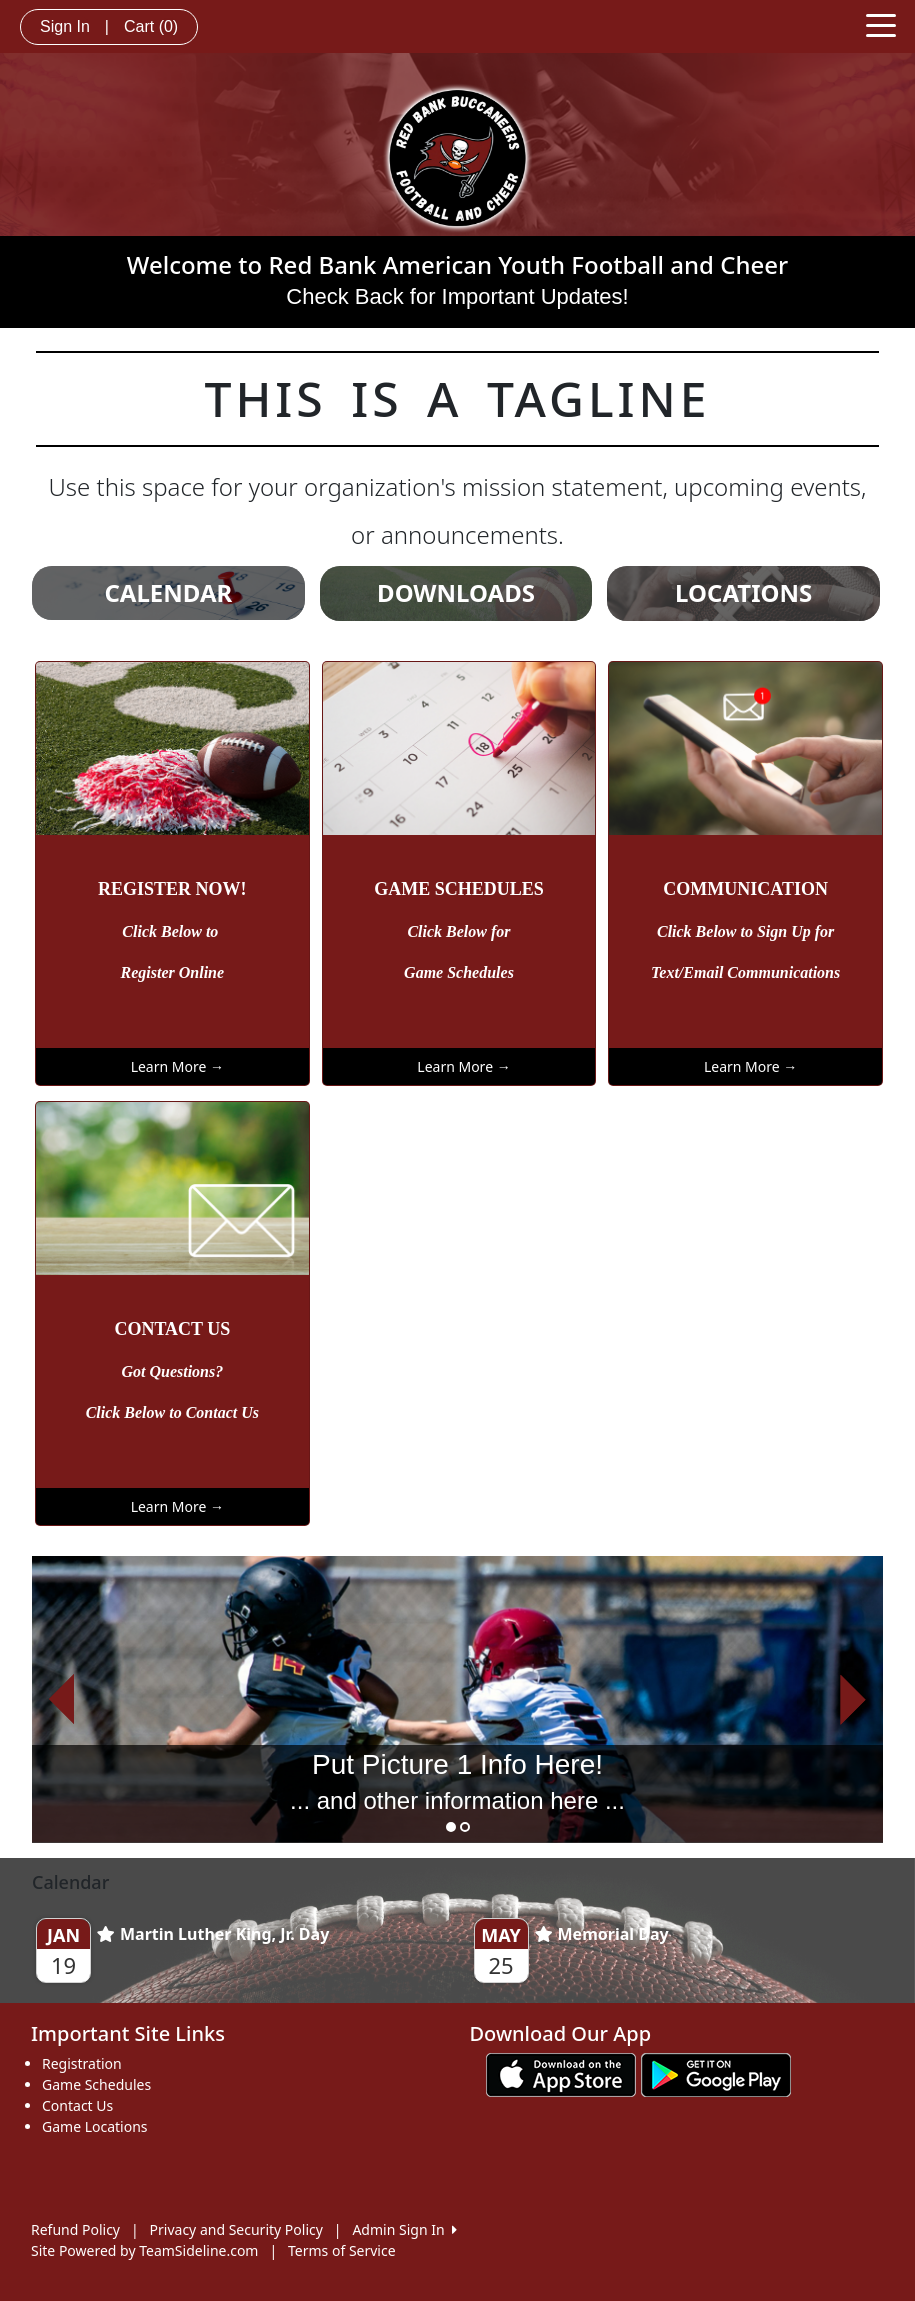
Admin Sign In (404, 2229)
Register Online (173, 972)
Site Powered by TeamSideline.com (144, 2250)
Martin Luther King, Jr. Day (213, 1934)
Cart (151, 26)
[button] (62, 1699)
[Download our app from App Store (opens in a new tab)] (561, 2073)
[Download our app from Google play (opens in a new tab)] (716, 2073)
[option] (457, 1699)
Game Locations (95, 2126)
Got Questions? (172, 1371)
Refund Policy (75, 2229)
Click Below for (458, 931)
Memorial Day (602, 1934)
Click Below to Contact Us (172, 1412)
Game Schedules (459, 972)
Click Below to (172, 931)
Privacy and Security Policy (236, 2229)
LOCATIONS (743, 593)
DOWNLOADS (456, 593)
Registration (82, 2063)
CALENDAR (168, 593)
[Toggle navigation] (881, 24)
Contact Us (77, 2105)
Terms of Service (342, 2250)
